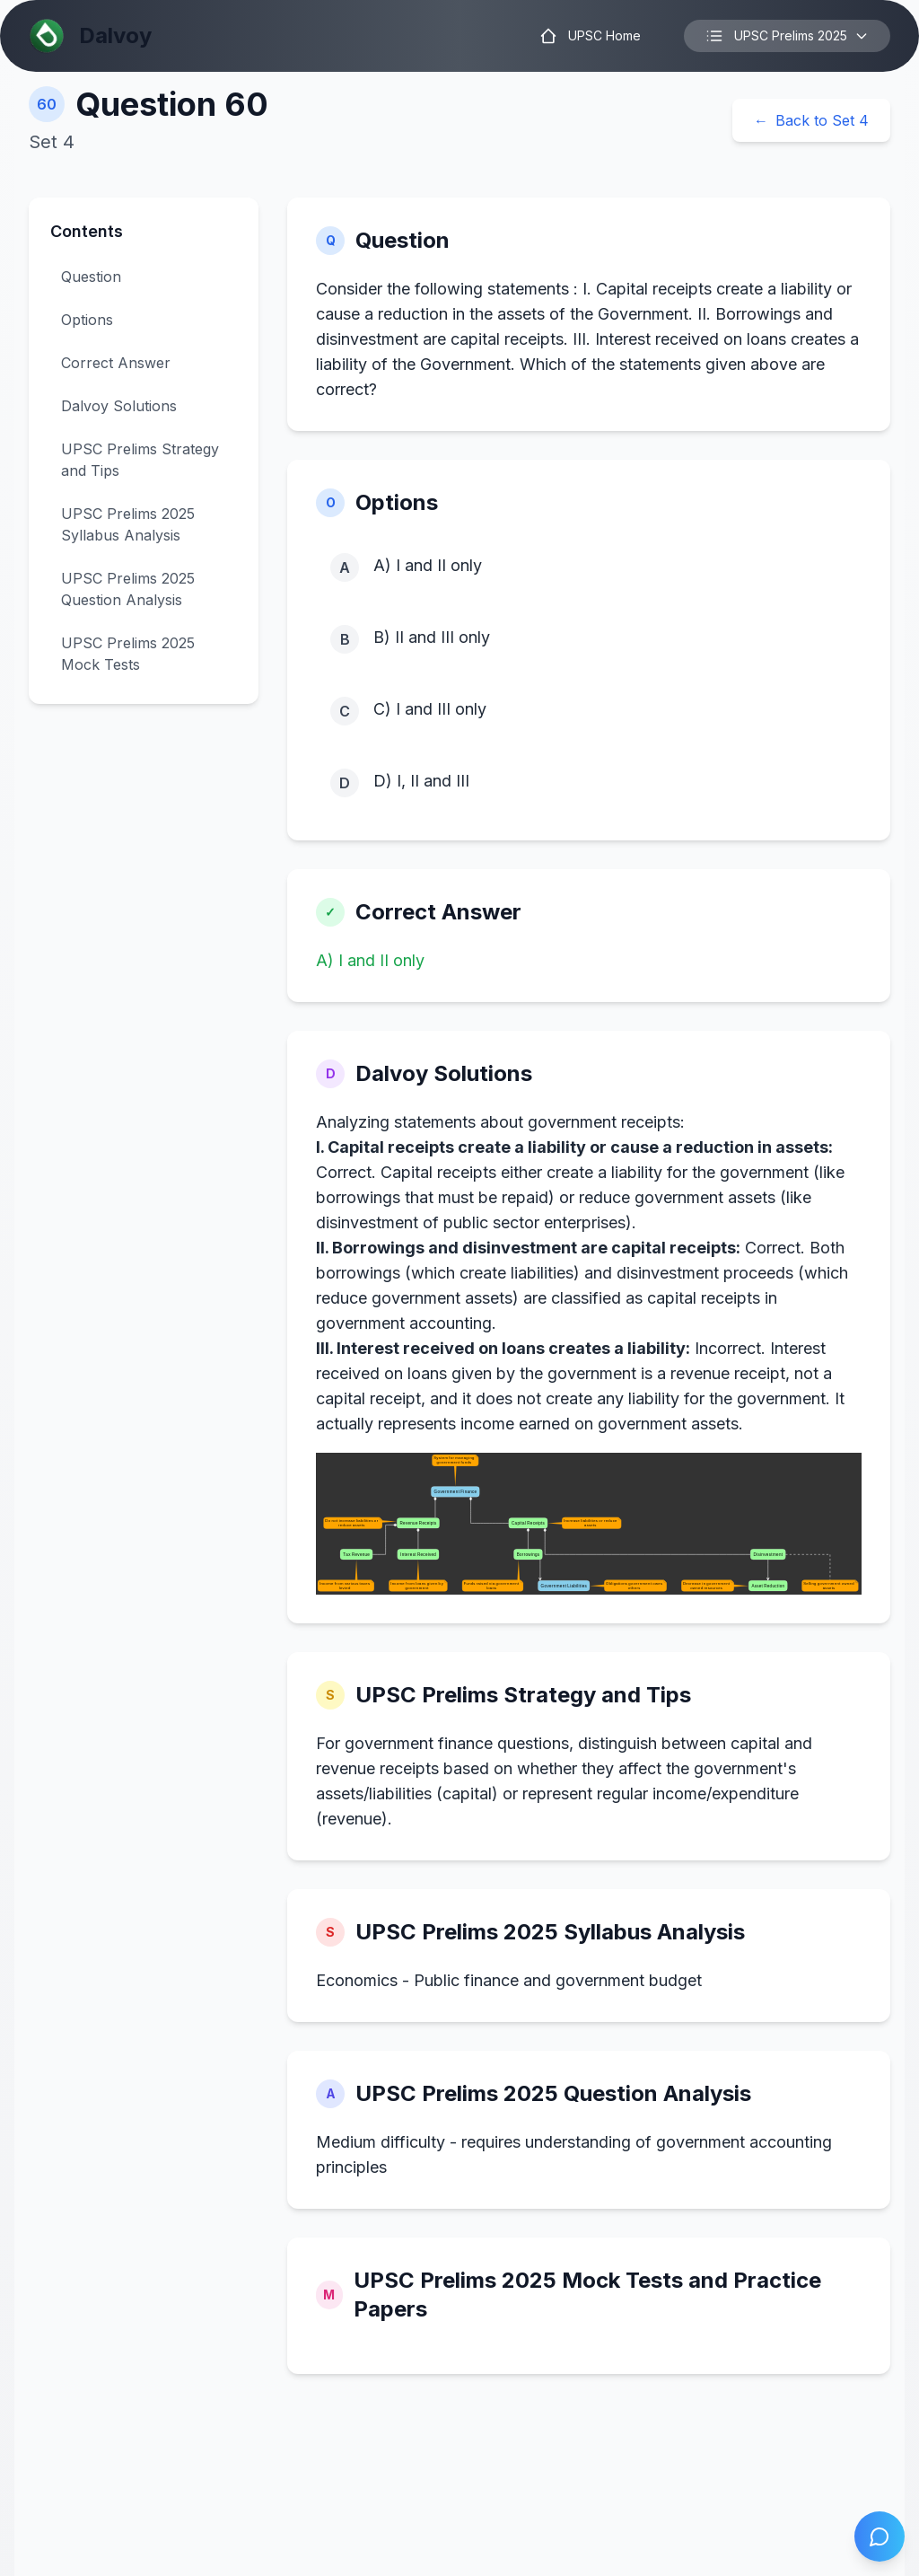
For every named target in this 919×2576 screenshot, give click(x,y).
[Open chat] (879, 2536)
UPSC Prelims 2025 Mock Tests (128, 653)
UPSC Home (590, 36)
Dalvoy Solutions (119, 406)
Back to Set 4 (811, 120)
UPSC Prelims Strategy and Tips (140, 459)
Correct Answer (116, 363)
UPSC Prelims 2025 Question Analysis (128, 589)
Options (87, 320)
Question (91, 277)
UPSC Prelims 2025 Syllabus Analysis (128, 524)
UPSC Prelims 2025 (787, 36)
